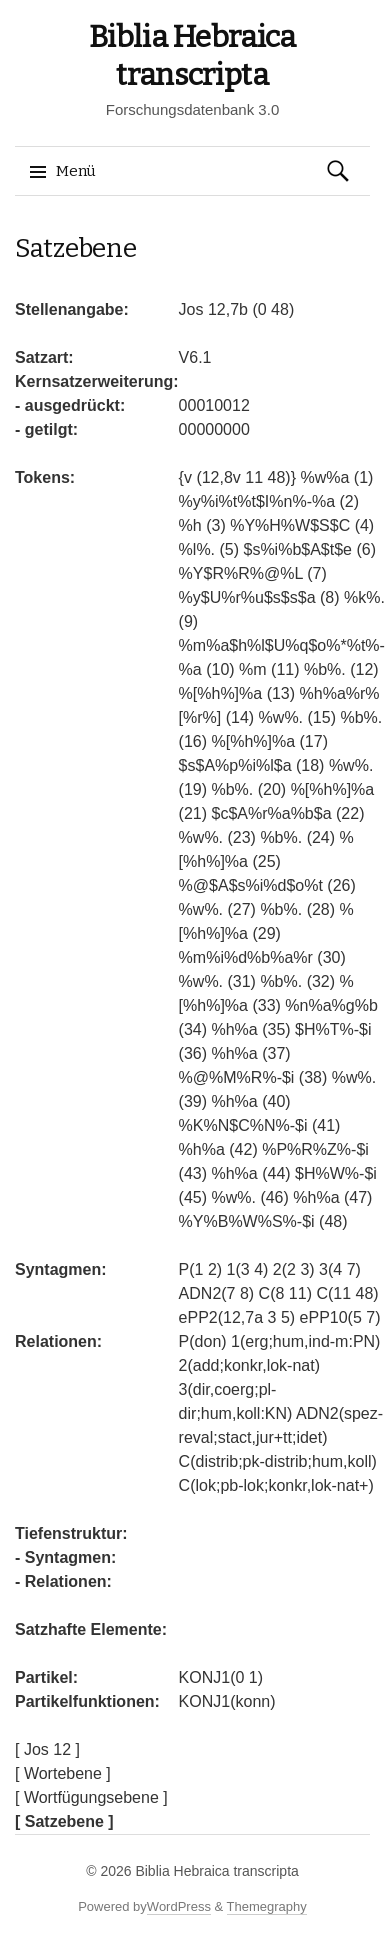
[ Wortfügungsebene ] (91, 1797)
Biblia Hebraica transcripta (216, 1871)
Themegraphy (267, 1906)
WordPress (179, 1906)
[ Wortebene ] (63, 1773)
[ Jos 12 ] (47, 1749)
